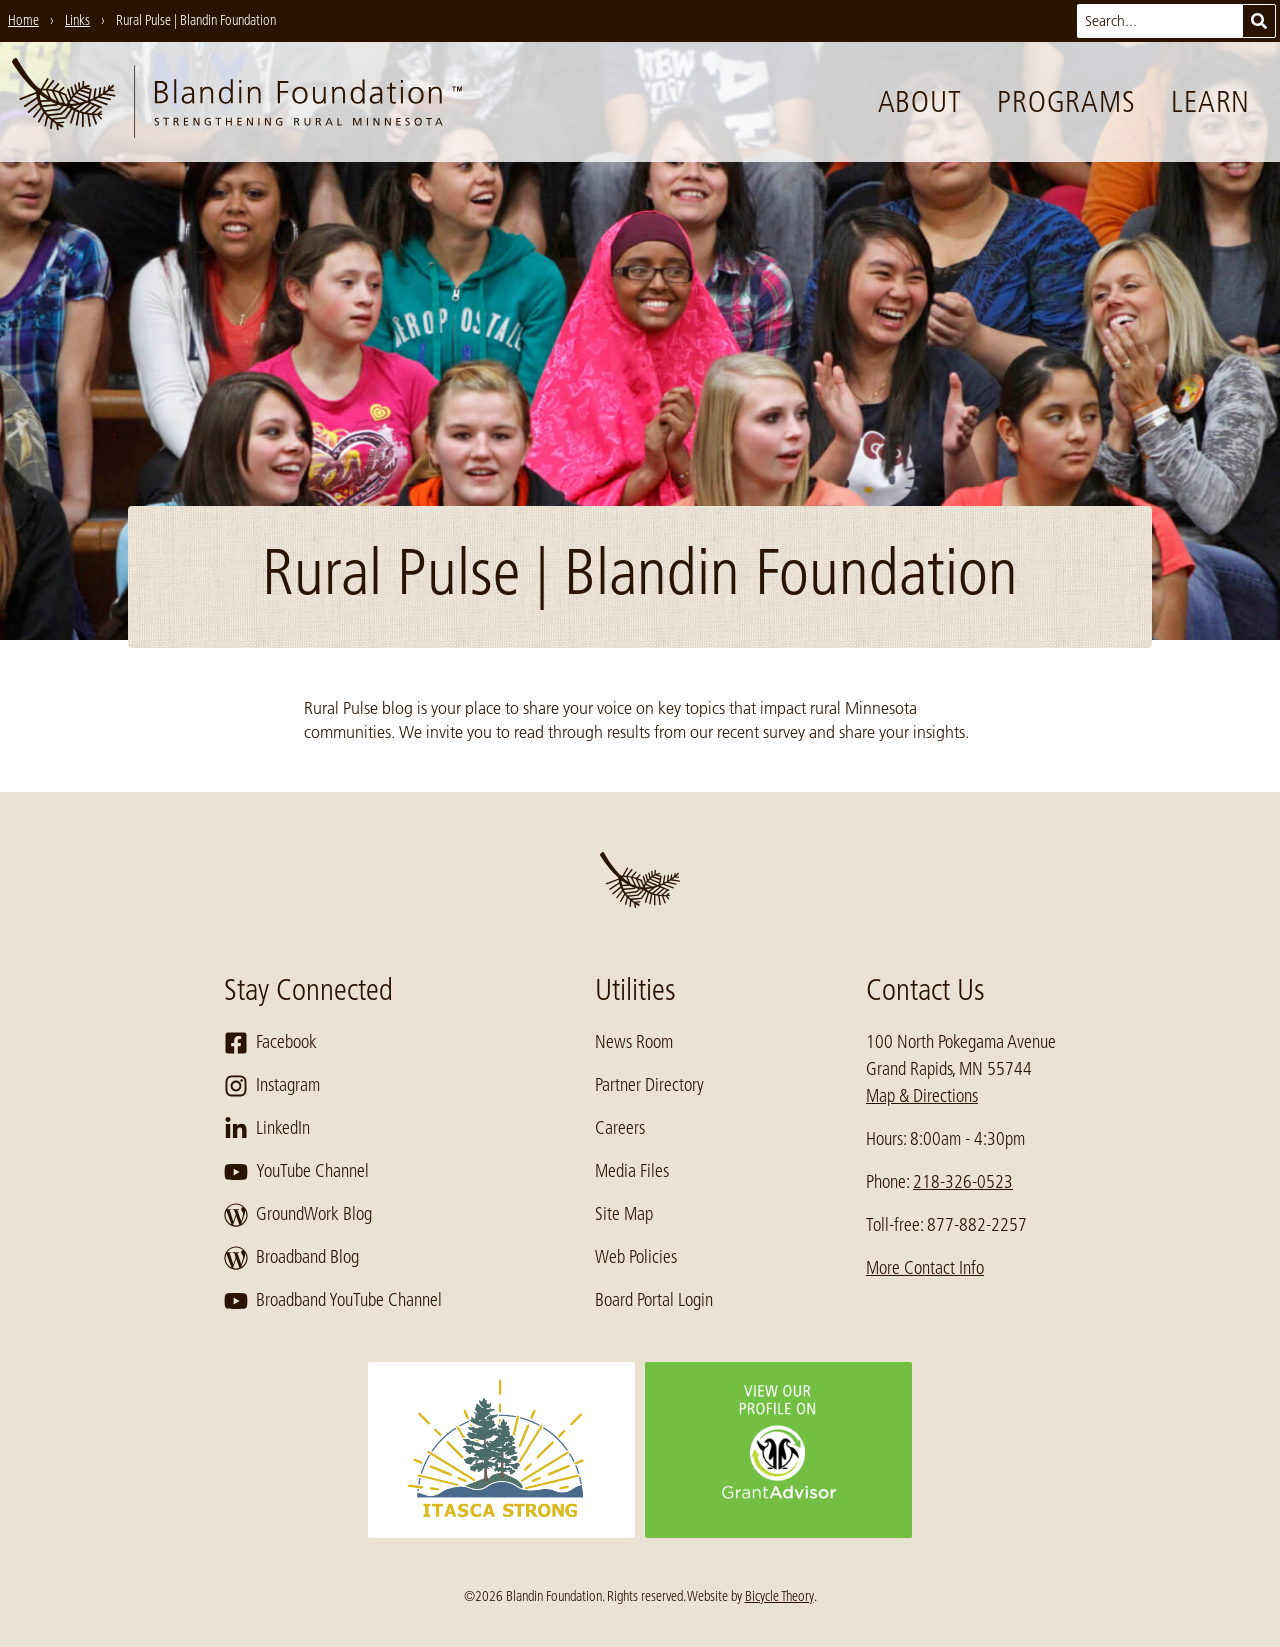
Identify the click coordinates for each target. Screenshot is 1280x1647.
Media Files (632, 1171)
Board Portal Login (654, 1300)
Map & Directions (922, 1096)
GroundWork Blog (298, 1215)
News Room (634, 1042)
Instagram (272, 1086)
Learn (1210, 102)
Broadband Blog (291, 1258)
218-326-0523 (963, 1182)
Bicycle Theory (779, 1596)
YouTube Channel (296, 1172)
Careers (620, 1128)
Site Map (624, 1214)
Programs (1066, 102)
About (920, 102)
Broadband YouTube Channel (333, 1301)
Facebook (270, 1043)
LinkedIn (267, 1129)
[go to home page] (237, 102)
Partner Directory (649, 1085)
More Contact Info (925, 1268)
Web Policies (636, 1257)
